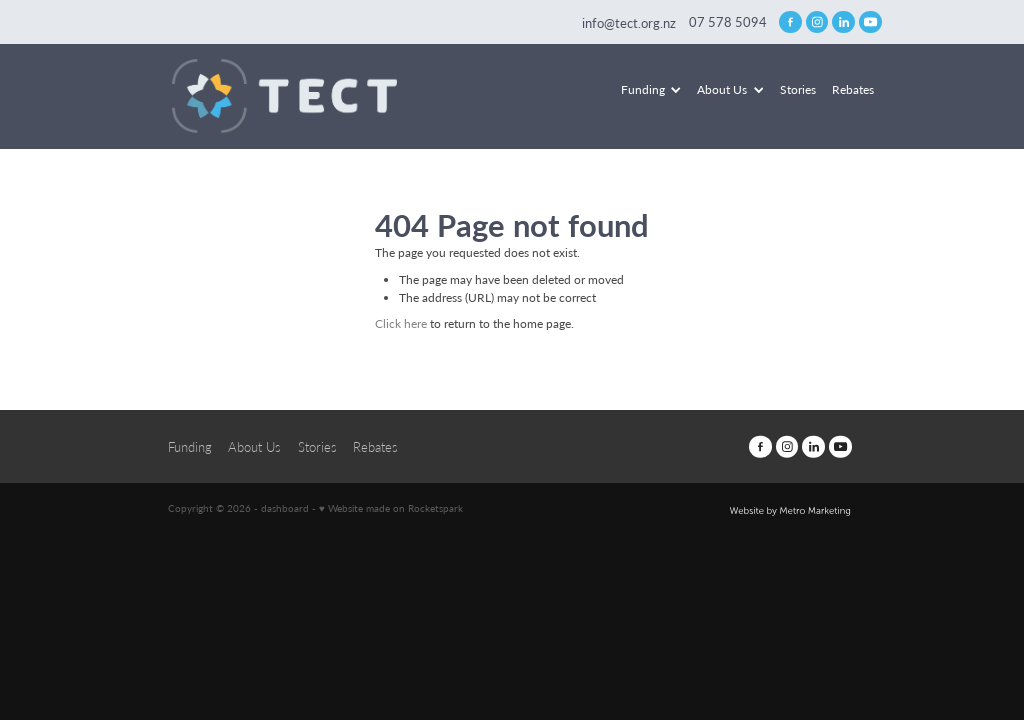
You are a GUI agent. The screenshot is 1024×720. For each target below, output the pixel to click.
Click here (401, 323)
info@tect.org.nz (629, 21)
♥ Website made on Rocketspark (391, 508)
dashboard (285, 508)
